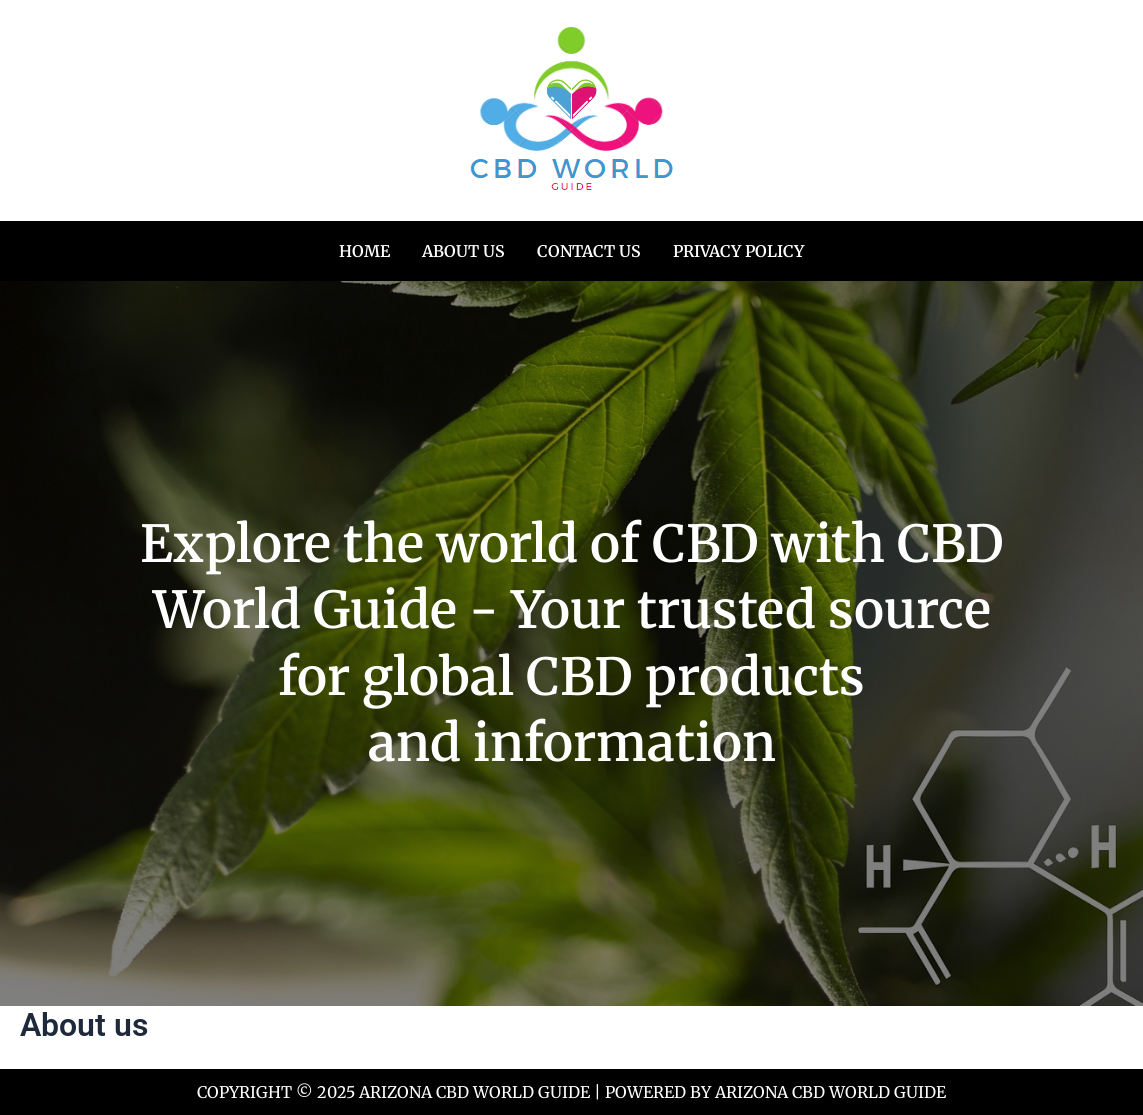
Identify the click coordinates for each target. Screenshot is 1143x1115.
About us (463, 251)
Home (364, 251)
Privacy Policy (738, 251)
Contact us (589, 251)
